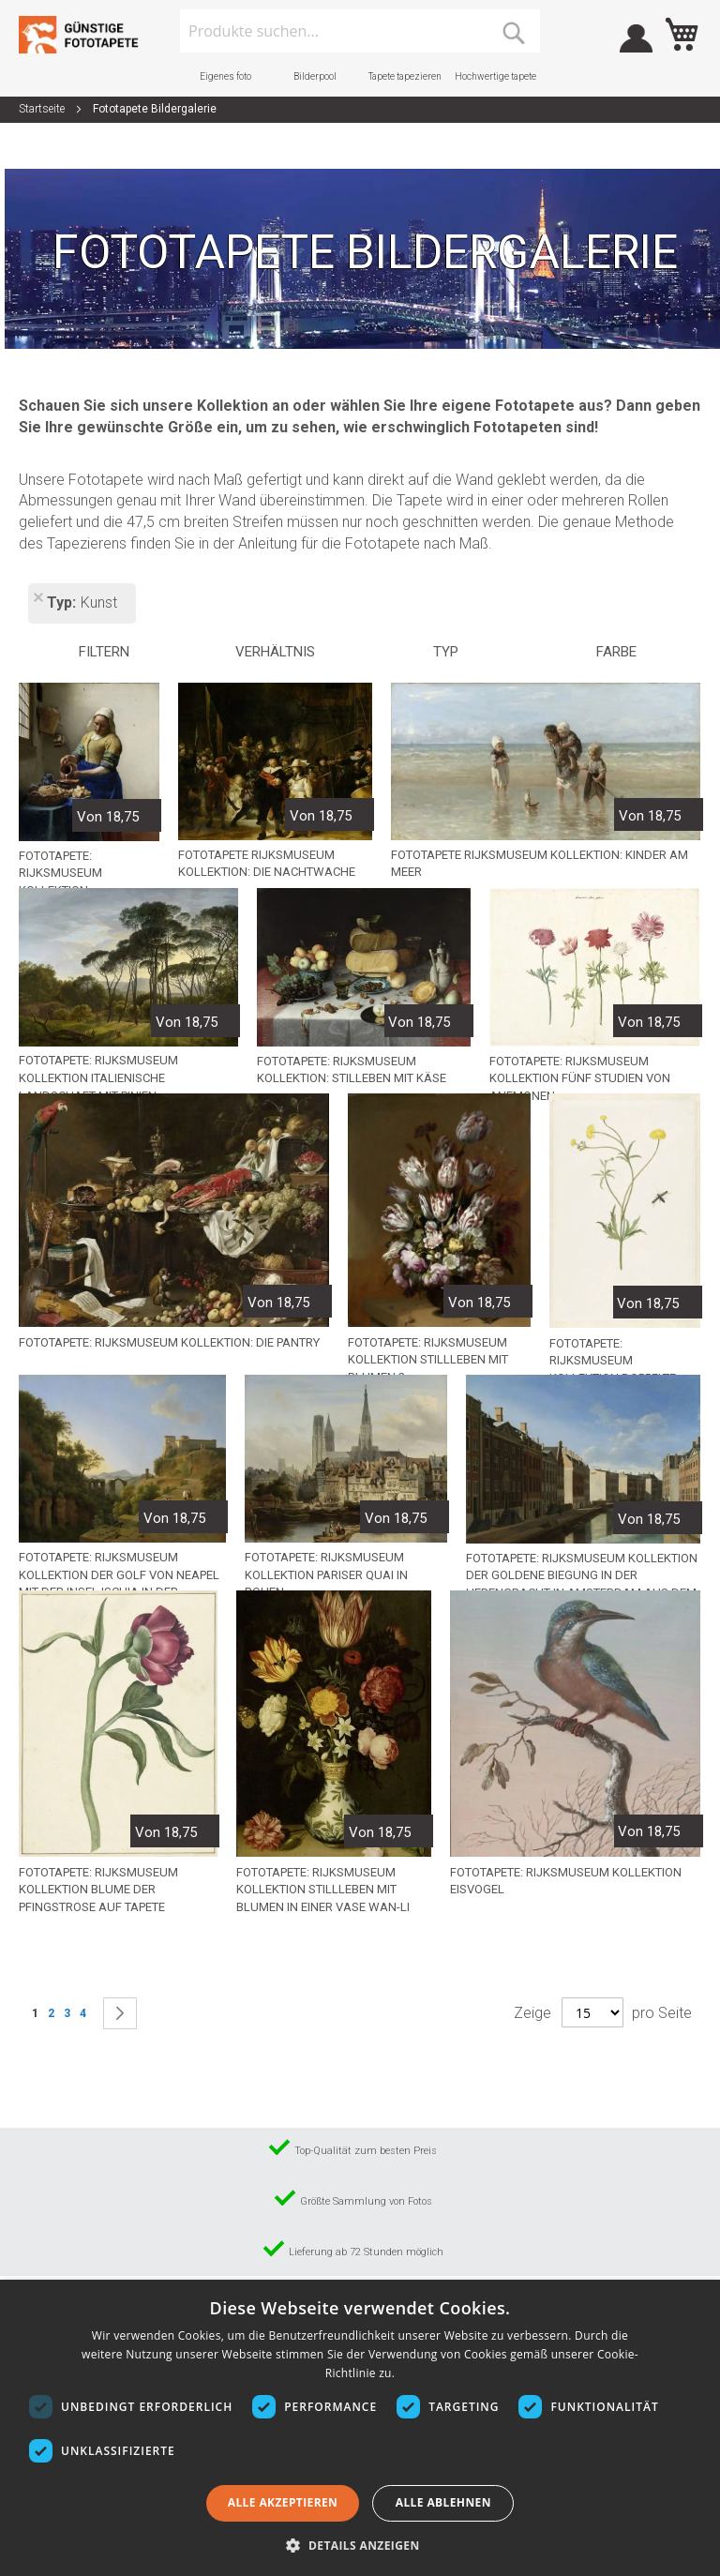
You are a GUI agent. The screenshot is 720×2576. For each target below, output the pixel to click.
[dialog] (360, 2428)
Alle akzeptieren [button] (283, 2502)
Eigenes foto (225, 76)
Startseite (43, 108)
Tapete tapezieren (405, 76)
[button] (359, 2544)
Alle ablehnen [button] (443, 2502)
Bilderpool (315, 76)
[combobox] (360, 31)
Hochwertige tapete (495, 76)
